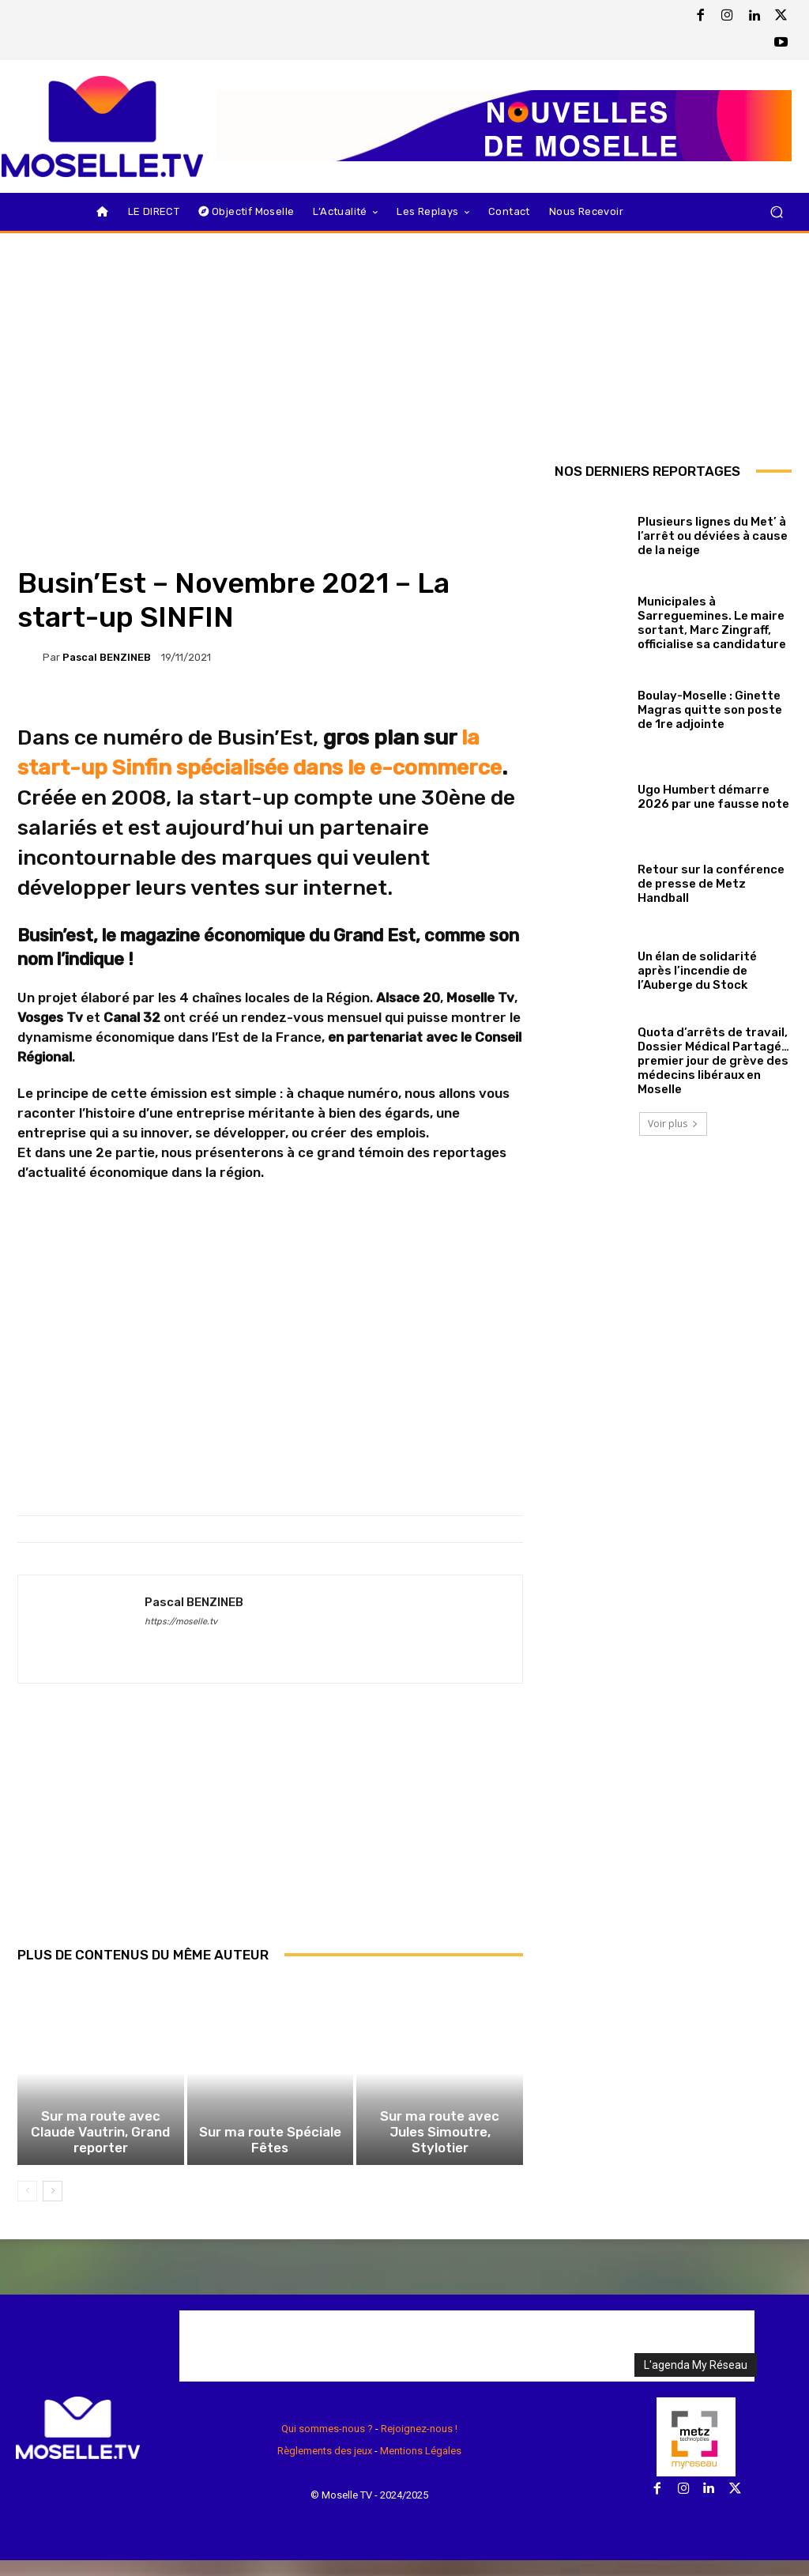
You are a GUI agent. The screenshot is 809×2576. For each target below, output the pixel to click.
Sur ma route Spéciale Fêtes (269, 2157)
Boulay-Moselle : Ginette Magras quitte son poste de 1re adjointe (710, 709)
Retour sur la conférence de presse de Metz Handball (711, 883)
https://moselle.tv (181, 1621)
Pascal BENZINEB (106, 657)
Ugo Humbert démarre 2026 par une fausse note (713, 797)
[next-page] (52, 2207)
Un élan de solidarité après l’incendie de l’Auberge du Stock (697, 970)
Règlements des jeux (324, 2466)
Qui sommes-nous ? (327, 2444)
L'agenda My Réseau (695, 2380)
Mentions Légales (420, 2466)
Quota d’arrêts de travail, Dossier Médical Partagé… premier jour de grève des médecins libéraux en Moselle (713, 1060)
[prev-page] (27, 2207)
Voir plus (673, 1123)
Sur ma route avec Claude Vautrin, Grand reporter (100, 2157)
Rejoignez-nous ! (419, 2444)
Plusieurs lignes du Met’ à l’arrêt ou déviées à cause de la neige (713, 536)
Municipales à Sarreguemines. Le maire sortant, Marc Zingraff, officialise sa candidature (712, 622)
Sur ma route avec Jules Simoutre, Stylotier (440, 2157)
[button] (776, 211)
